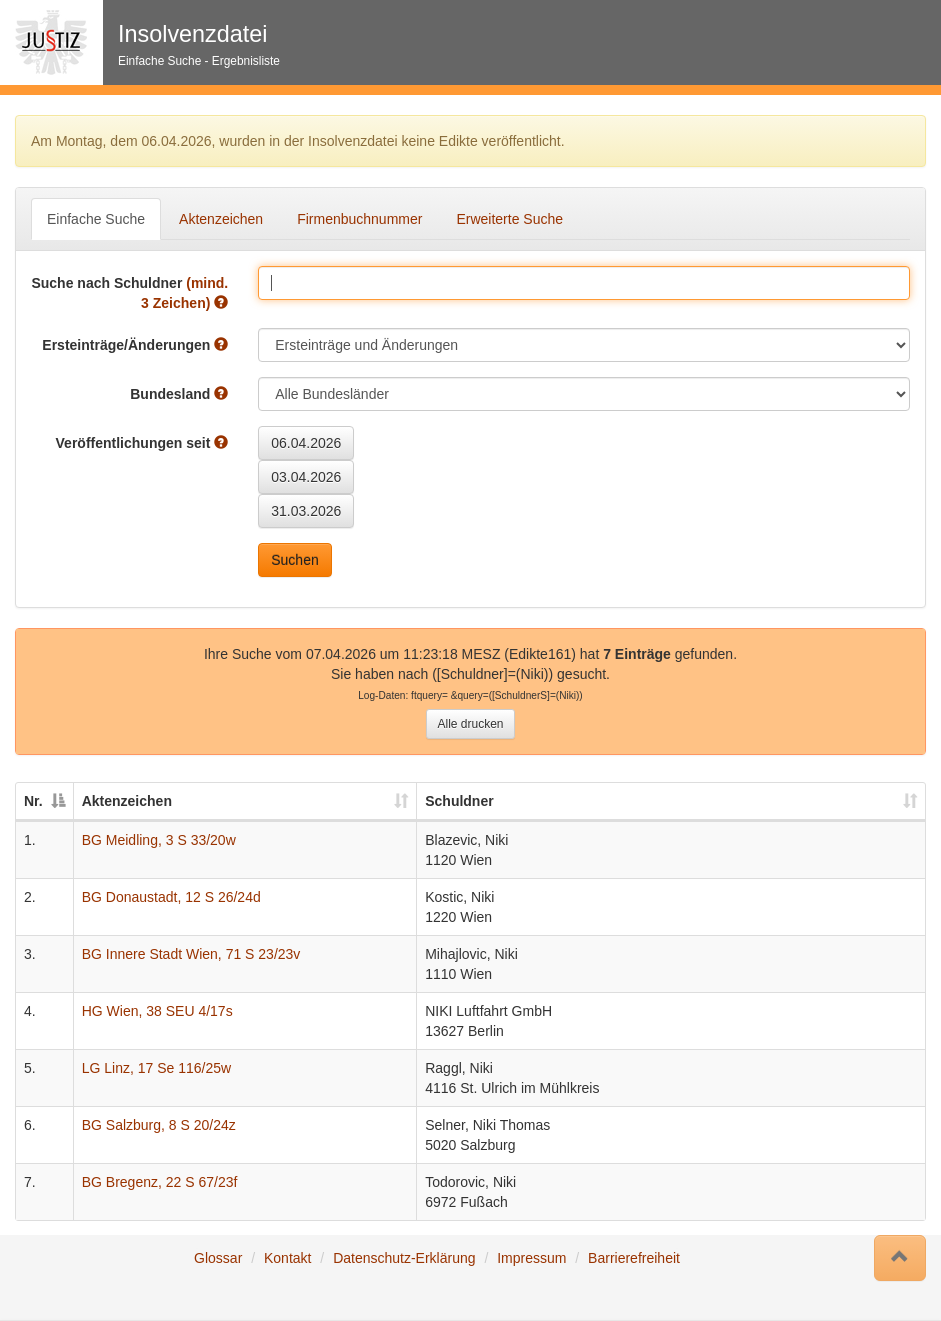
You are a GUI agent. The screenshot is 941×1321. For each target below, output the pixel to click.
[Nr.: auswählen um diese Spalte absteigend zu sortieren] (45, 802)
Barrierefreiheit (634, 1258)
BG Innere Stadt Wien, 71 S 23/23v (191, 954)
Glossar (218, 1258)
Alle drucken (470, 724)
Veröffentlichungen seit (142, 443)
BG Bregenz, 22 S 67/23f (160, 1182)
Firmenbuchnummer (359, 219)
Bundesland (179, 394)
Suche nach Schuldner (129, 293)
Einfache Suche (96, 219)
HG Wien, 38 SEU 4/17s (157, 1011)
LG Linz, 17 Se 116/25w (156, 1068)
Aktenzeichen (221, 219)
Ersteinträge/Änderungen (135, 345)
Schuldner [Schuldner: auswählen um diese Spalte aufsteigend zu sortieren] (459, 801)
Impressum (531, 1258)
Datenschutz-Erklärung (404, 1258)
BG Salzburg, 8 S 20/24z (159, 1125)
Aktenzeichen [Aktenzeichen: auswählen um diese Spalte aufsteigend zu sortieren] (127, 801)
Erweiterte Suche (509, 219)
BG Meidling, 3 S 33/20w (159, 840)
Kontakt (287, 1258)
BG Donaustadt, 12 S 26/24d (171, 897)
